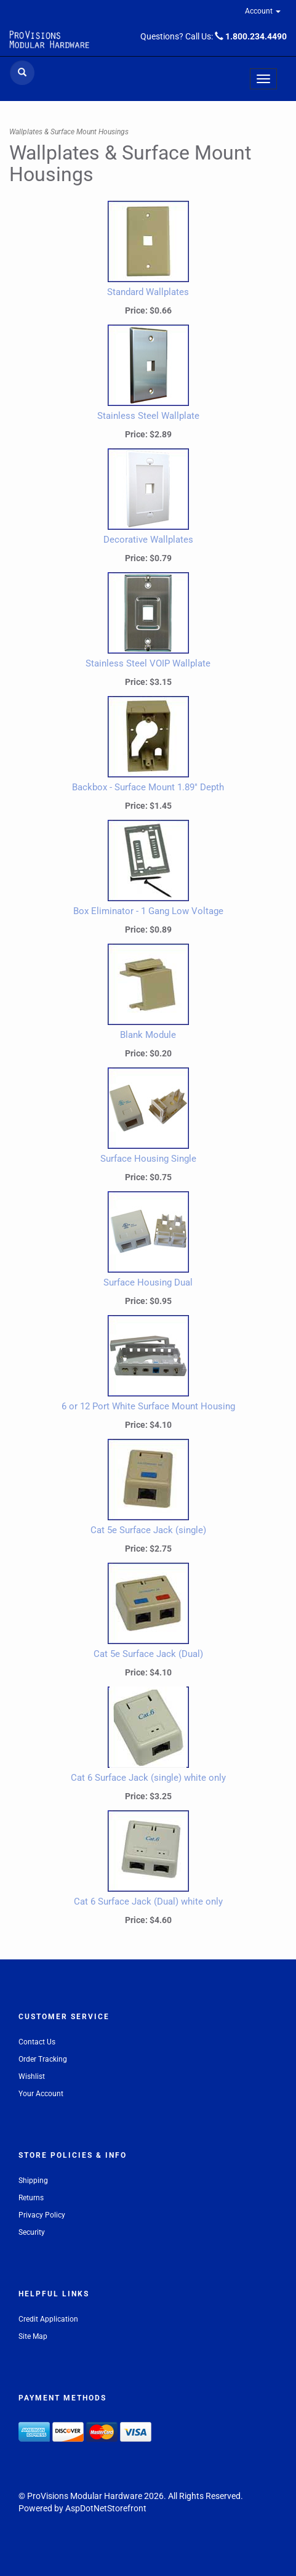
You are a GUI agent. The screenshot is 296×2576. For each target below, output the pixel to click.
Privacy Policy (41, 2215)
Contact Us (36, 2042)
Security (31, 2232)
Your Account (40, 2093)
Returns (31, 2197)
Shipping (33, 2180)
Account (263, 11)
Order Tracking (42, 2059)
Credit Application (48, 2319)
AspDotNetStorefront (105, 2508)
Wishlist (31, 2076)
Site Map (32, 2336)
